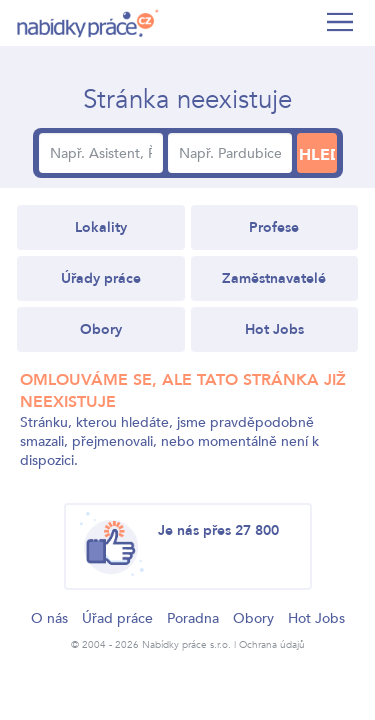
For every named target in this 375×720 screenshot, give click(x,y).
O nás (49, 618)
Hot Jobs (274, 329)
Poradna (193, 618)
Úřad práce (117, 618)
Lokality (101, 227)
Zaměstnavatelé (274, 278)
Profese (274, 227)
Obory (101, 329)
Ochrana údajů (272, 645)
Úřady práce (101, 278)
